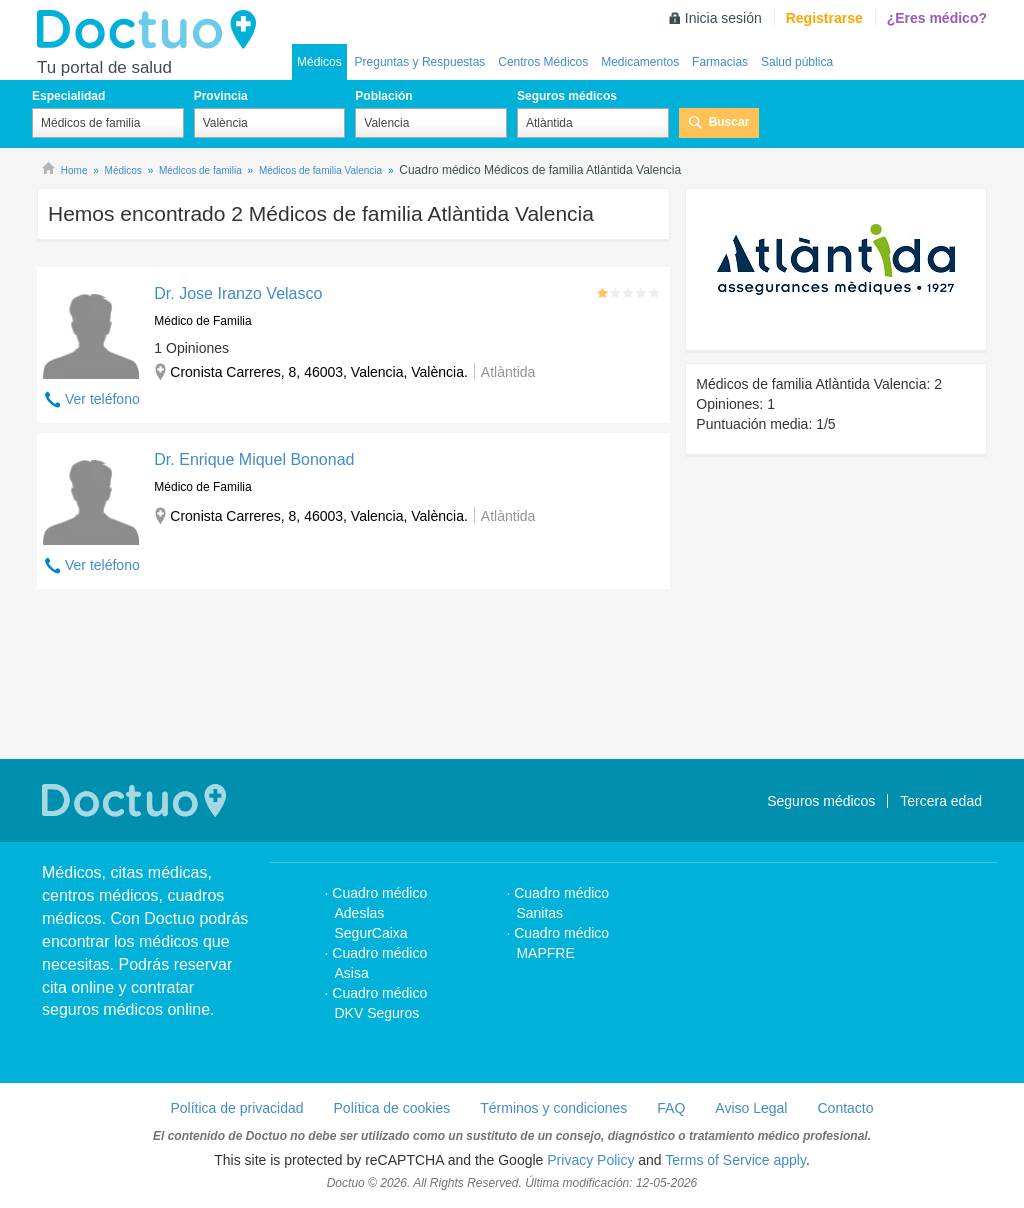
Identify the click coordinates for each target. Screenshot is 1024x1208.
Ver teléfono (102, 399)
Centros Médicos (543, 62)
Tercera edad (941, 801)
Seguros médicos (567, 96)
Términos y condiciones (553, 1108)
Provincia (221, 96)
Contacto (845, 1108)
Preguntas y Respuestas (420, 62)
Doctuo (152, 30)
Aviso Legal (751, 1108)
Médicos (319, 62)
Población (383, 96)
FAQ (671, 1108)
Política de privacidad (236, 1108)
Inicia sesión (723, 18)
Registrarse (824, 18)
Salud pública (797, 62)
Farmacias (720, 62)
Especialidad (68, 96)
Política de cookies (392, 1108)
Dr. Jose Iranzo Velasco (238, 293)
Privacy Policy (590, 1160)
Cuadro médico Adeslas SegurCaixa (379, 913)
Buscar (729, 122)
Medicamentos (640, 62)
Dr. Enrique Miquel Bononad (254, 459)
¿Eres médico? (937, 18)
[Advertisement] (353, 676)
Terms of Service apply (735, 1160)
